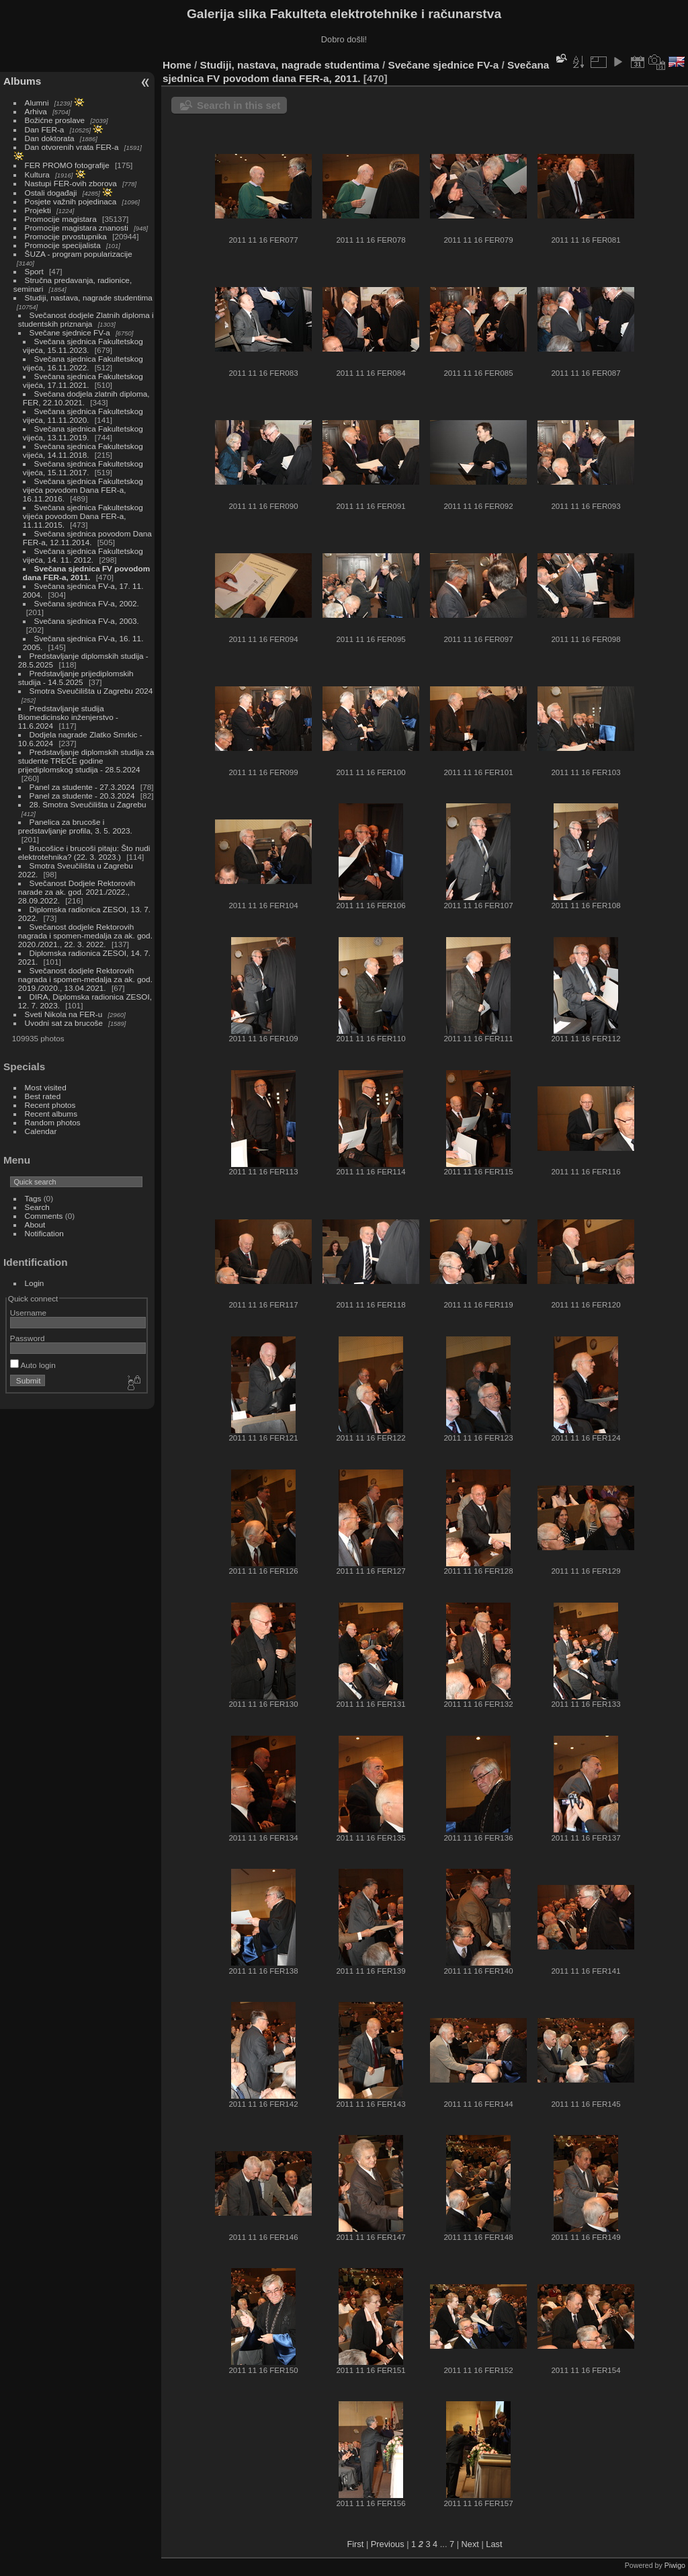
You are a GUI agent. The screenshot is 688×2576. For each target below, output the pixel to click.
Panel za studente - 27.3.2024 (82, 786)
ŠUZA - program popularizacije (78, 253)
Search (37, 1207)
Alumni (37, 102)
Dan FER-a (44, 129)
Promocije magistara (61, 218)
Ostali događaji (51, 192)
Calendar (41, 1131)
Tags (33, 1198)
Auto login (33, 1365)
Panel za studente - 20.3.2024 (82, 795)
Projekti (38, 210)
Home (177, 65)
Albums (22, 81)
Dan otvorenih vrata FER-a (72, 147)
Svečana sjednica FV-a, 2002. (86, 603)
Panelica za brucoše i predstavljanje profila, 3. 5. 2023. (75, 826)
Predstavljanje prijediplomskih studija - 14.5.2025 (76, 677)
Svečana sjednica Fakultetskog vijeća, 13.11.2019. (83, 433)
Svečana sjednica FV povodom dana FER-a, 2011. (86, 572)
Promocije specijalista (63, 245)
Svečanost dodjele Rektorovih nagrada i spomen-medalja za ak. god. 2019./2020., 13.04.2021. (85, 979)
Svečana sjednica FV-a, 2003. (86, 620)
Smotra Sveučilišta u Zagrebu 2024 (91, 690)
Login (34, 1283)
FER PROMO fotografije (67, 165)
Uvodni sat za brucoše (64, 1022)
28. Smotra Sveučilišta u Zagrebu (88, 804)
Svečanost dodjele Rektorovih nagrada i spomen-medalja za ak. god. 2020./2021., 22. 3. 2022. (85, 935)
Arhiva (36, 111)
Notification (44, 1233)
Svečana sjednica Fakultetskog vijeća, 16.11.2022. (83, 363)
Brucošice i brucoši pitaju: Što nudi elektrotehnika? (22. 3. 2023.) (84, 852)
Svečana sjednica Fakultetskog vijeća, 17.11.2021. (83, 380)
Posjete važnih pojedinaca (71, 201)
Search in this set (238, 105)
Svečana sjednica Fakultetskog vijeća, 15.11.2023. (83, 345)
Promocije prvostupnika (66, 236)
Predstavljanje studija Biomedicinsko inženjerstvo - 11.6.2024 (68, 717)
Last (494, 2544)
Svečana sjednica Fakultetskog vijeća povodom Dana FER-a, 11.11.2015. (83, 516)
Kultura (37, 174)
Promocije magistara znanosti (76, 227)
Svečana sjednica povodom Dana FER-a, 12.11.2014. (87, 538)
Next (470, 2544)
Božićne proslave (55, 120)
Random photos (53, 1122)
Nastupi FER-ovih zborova (71, 183)
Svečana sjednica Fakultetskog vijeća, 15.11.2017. (83, 468)
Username (28, 1312)
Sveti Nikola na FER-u (64, 1014)
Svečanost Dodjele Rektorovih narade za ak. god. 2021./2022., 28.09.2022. (76, 892)
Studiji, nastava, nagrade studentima (89, 297)
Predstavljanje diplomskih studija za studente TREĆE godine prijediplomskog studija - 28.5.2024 (86, 761)
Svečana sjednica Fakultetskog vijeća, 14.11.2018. (83, 450)
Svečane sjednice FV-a (70, 332)
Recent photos (50, 1104)
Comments (44, 1215)
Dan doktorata (50, 138)
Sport (34, 271)
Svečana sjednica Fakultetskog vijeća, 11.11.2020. (83, 415)
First (355, 2544)
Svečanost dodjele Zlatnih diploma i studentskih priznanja (86, 319)
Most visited (46, 1087)
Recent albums (51, 1113)
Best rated (43, 1096)
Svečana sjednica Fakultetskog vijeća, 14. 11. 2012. (83, 555)
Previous (387, 2544)
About (35, 1224)
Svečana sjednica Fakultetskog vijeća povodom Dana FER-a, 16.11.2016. (83, 490)
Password (27, 1338)
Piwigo (674, 2565)
